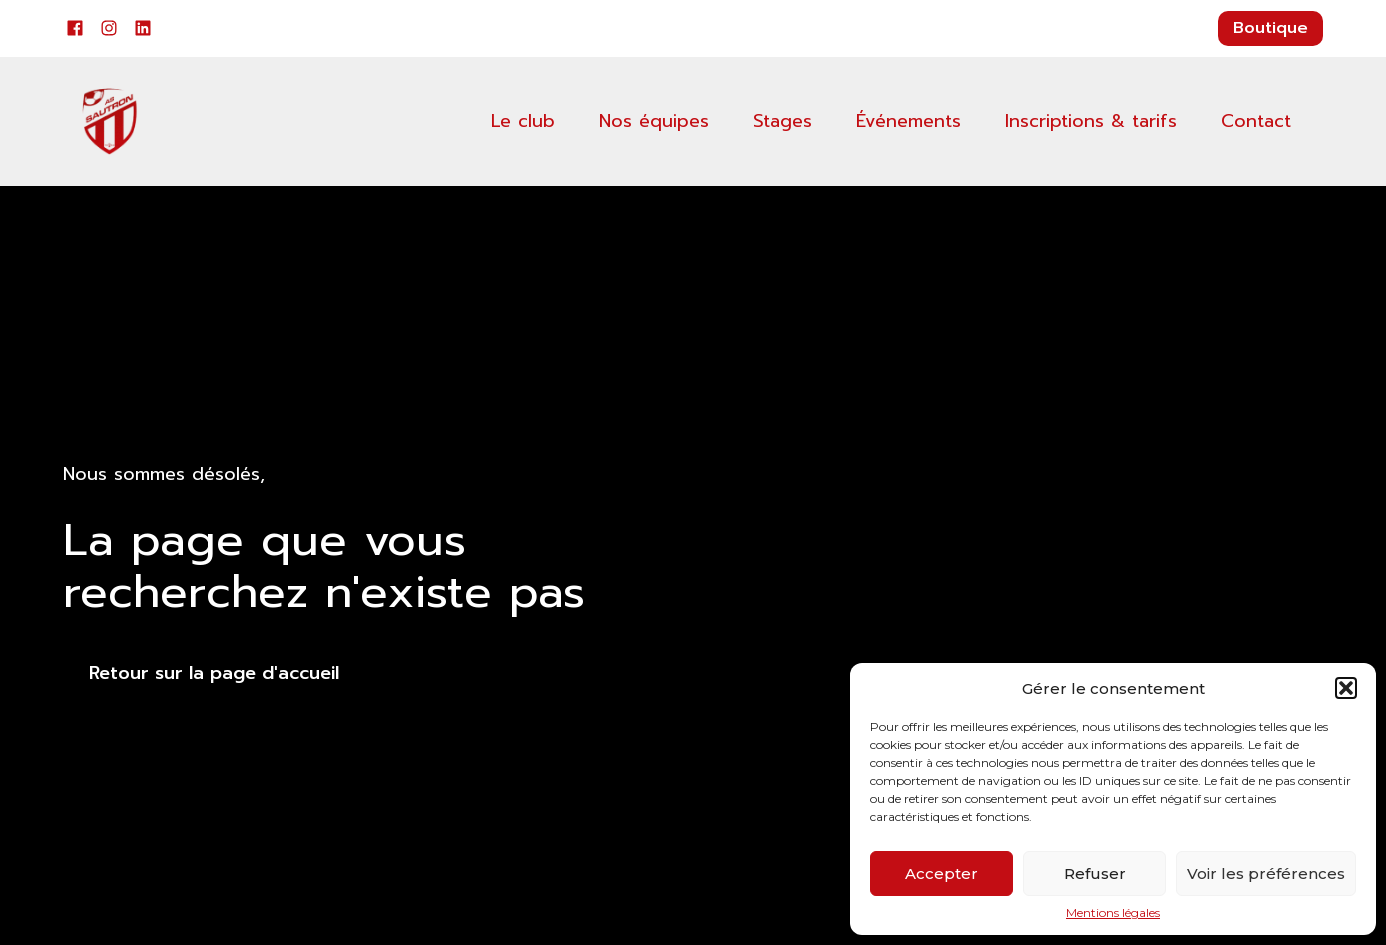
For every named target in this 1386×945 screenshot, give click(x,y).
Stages (782, 121)
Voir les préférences (1266, 873)
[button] (1346, 688)
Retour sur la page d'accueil (214, 673)
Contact (1256, 121)
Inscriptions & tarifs (1091, 121)
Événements (908, 121)
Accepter (941, 873)
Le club (523, 121)
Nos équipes (654, 121)
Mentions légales (1113, 913)
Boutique (1270, 28)
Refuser (1095, 873)
